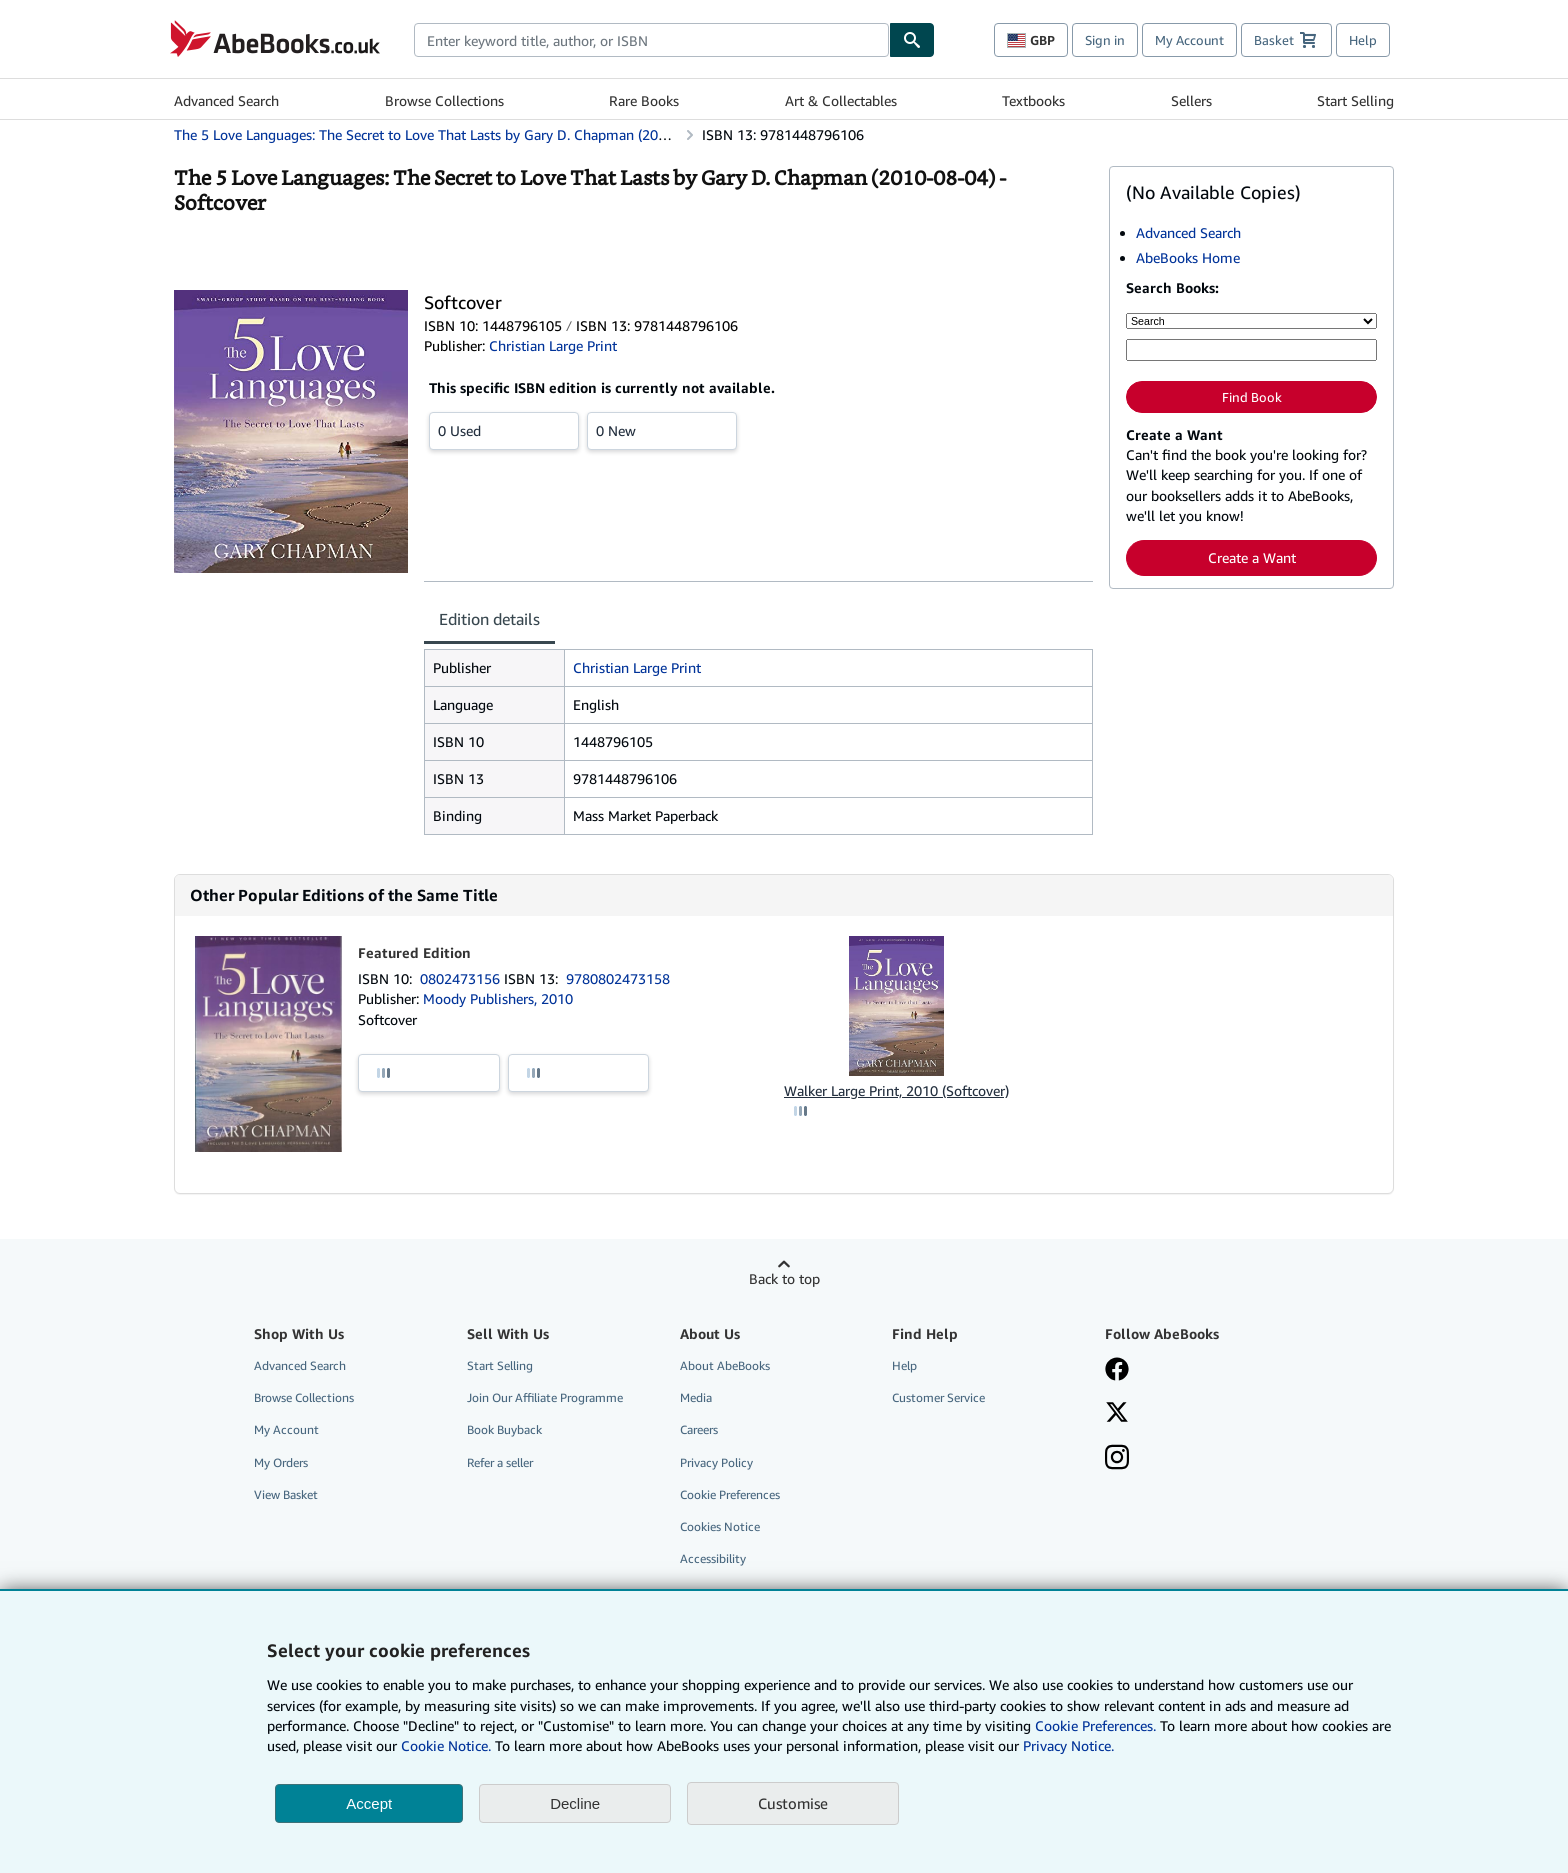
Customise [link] (793, 1803)
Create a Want (1252, 557)
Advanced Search (226, 100)
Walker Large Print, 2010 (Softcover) (896, 1090)
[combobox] (651, 40)
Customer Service (938, 1397)
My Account (1189, 40)
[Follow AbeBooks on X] (1117, 1414)
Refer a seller (500, 1462)
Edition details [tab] (489, 619)
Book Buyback (504, 1429)
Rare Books (644, 100)
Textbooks (1033, 100)
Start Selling (1355, 100)
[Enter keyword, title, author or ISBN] (1251, 350)
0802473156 (462, 978)
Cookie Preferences (730, 1494)
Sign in (1105, 40)
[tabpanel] (758, 742)
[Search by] (1251, 321)
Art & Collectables (841, 100)
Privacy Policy (716, 1462)
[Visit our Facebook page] (1117, 1371)
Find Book (1252, 397)
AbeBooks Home (1188, 257)
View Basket (286, 1494)
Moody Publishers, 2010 (498, 998)
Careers (699, 1429)
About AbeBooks (725, 1365)
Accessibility (713, 1558)
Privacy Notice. (1068, 1745)
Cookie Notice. (446, 1745)
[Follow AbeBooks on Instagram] (1117, 1459)
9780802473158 (618, 978)
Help (1363, 40)
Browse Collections (444, 100)
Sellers (1191, 100)
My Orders (281, 1462)
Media (696, 1397)
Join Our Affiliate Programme (545, 1397)
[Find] (912, 40)
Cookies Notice (720, 1526)
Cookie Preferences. (1095, 1725)
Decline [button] (575, 1803)
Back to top (784, 1278)
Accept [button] (369, 1803)
